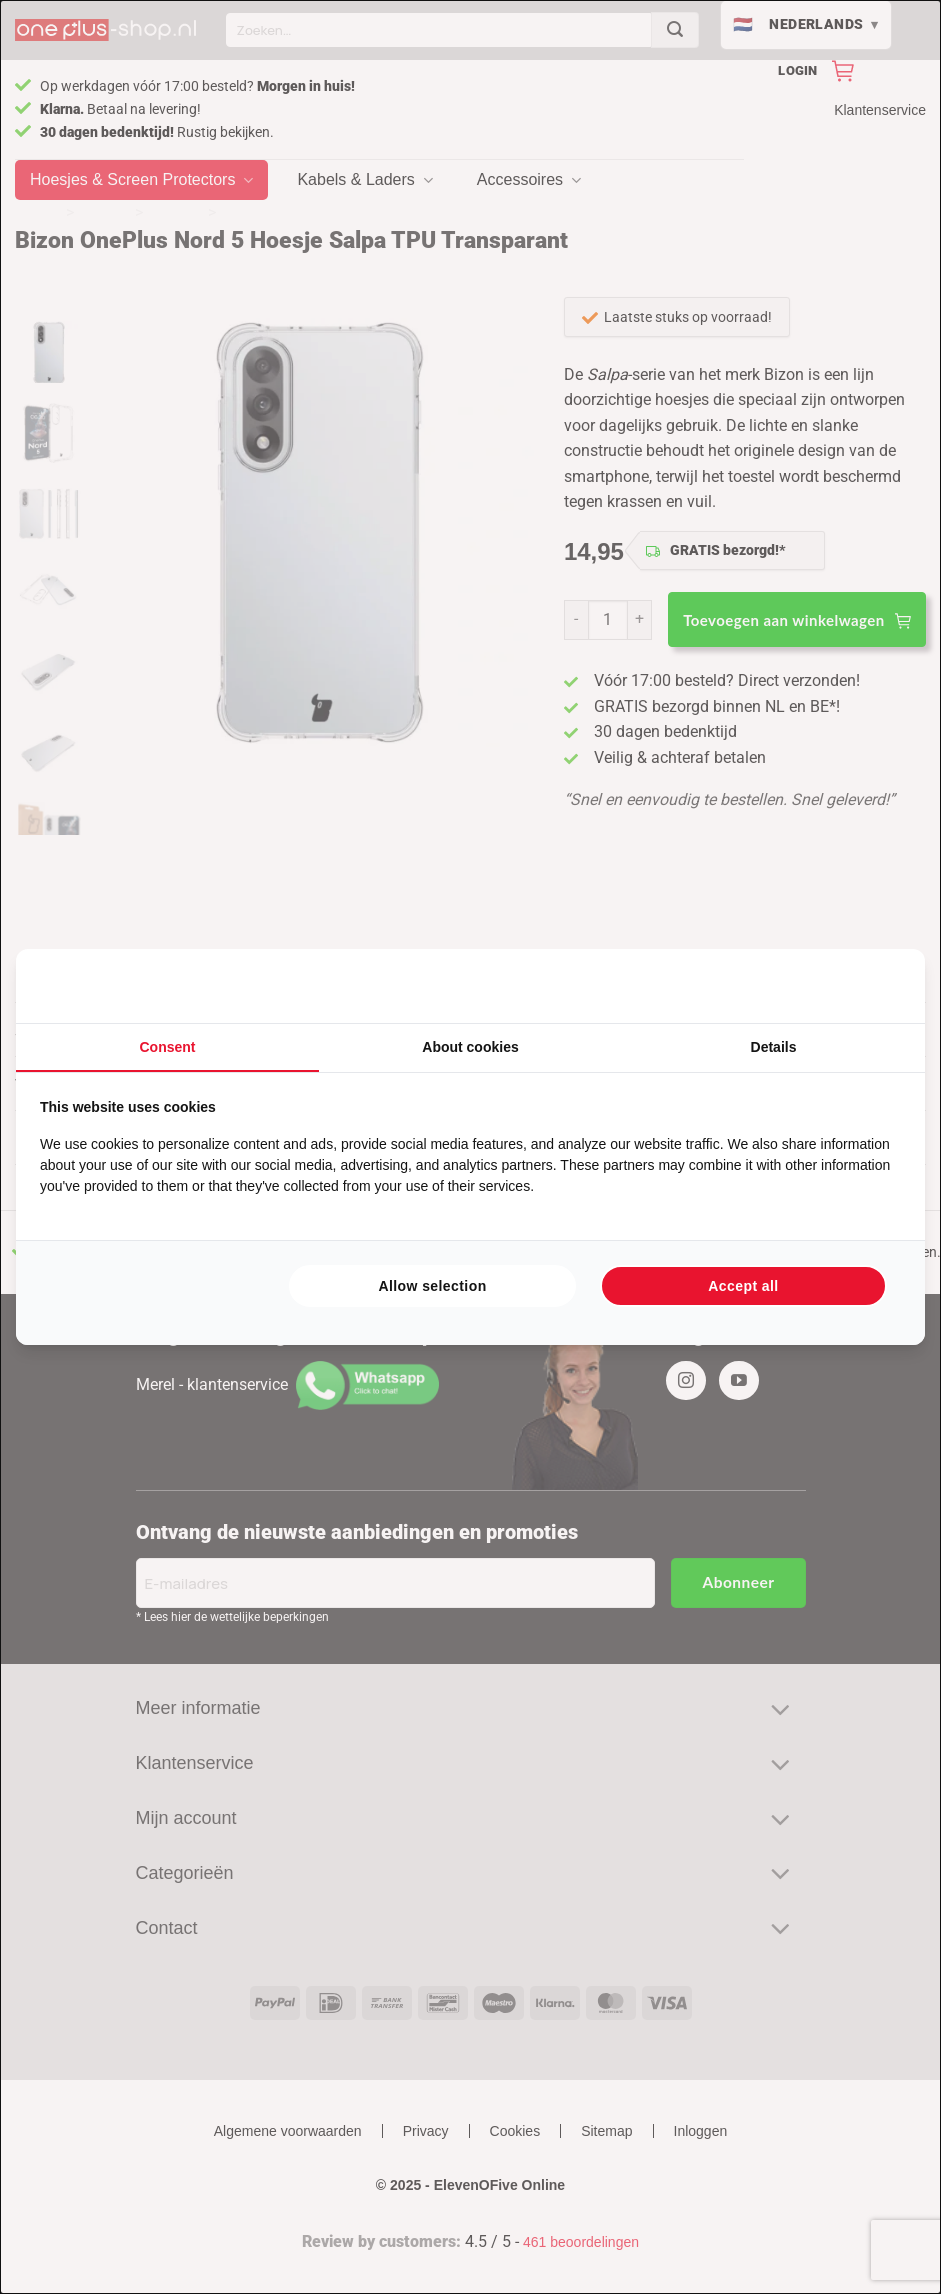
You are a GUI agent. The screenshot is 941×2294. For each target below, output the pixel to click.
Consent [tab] (168, 1047)
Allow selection (432, 1286)
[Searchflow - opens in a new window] (876, 986)
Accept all (743, 1286)
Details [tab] (774, 1047)
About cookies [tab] (470, 1047)
